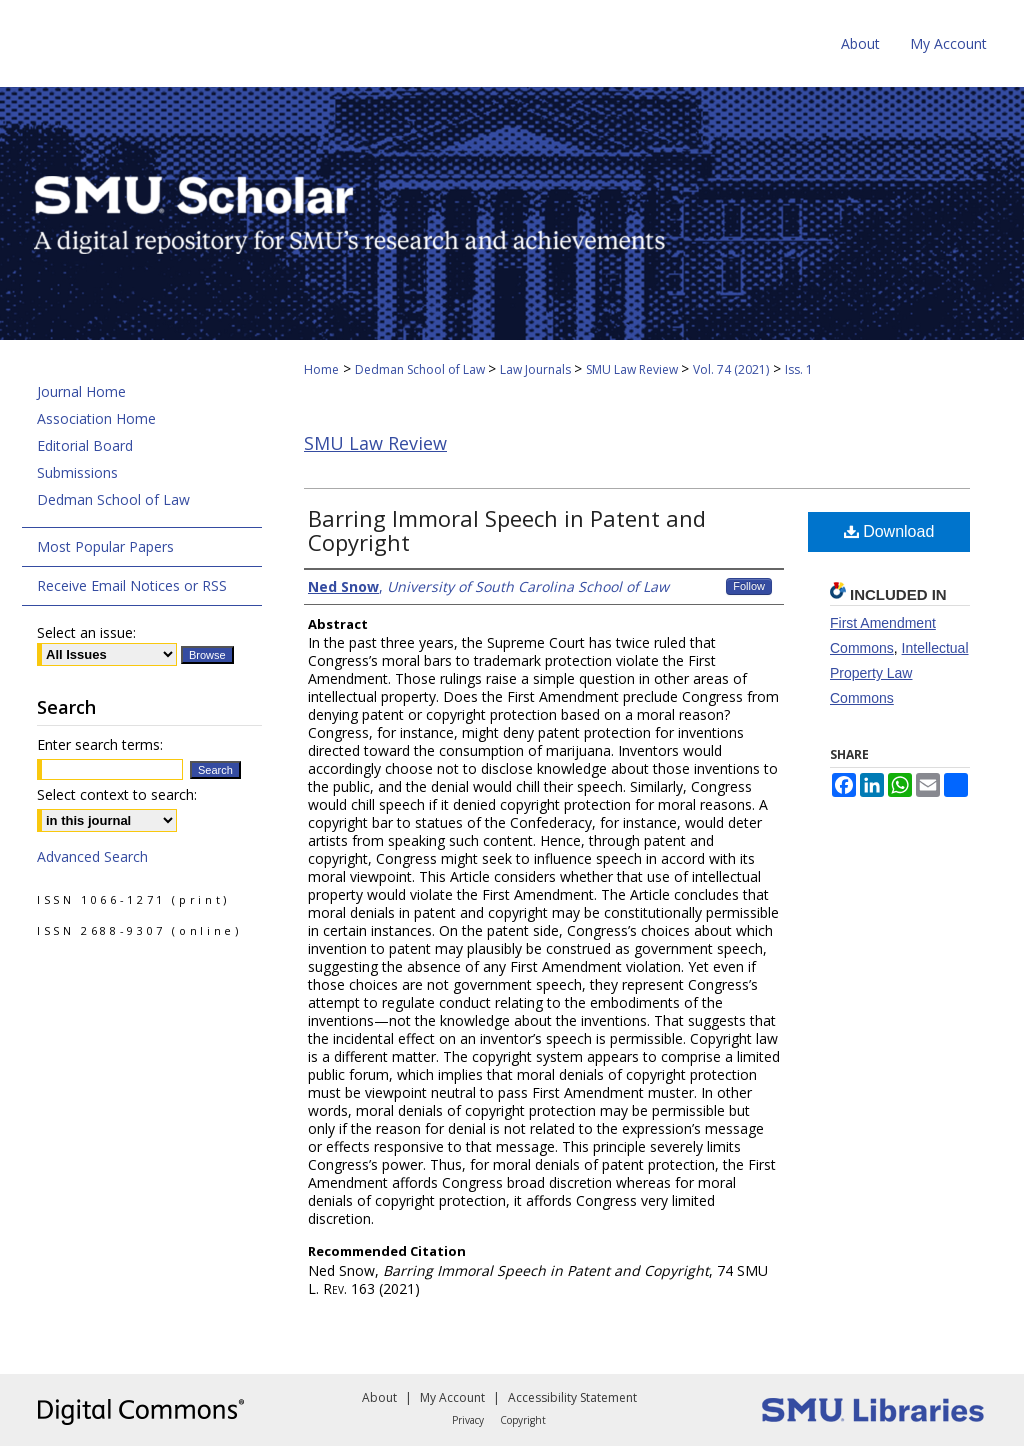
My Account (452, 1397)
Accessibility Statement (572, 1397)
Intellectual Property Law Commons (899, 673)
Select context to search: (117, 794)
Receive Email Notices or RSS (132, 585)
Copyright (523, 1420)
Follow (749, 586)
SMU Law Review (633, 369)
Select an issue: (86, 632)
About (379, 1397)
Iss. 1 (799, 369)
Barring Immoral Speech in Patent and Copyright (507, 530)
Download (889, 531)
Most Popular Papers (105, 546)
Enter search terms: (100, 744)
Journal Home (81, 391)
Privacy (468, 1420)
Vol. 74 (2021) (731, 369)
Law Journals (537, 369)
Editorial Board (85, 445)
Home (321, 369)
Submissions (77, 472)
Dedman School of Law (421, 369)
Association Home (96, 418)
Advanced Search (92, 856)
